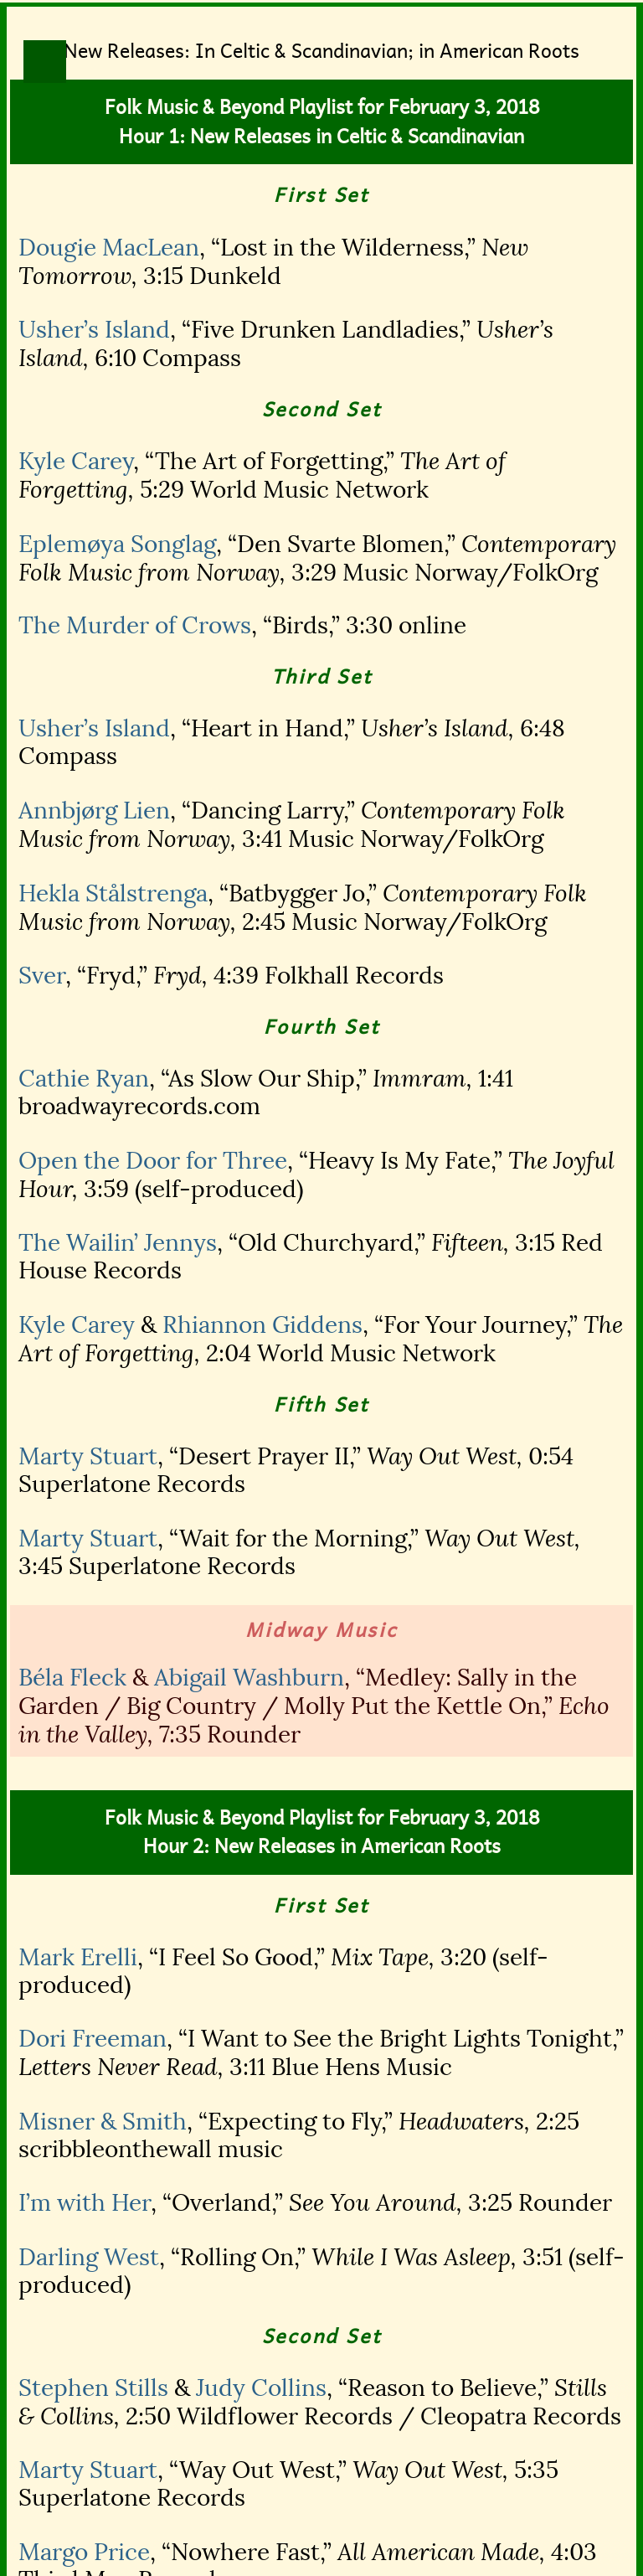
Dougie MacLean (108, 247)
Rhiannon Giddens (262, 1325)
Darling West (88, 2257)
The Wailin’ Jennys (117, 1243)
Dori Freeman (92, 2038)
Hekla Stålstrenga (113, 893)
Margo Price (84, 2552)
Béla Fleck (72, 1677)
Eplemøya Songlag (117, 544)
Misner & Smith (102, 2121)
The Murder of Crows (134, 625)
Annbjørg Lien (94, 810)
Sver (41, 975)
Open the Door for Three (152, 1160)
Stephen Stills (93, 2388)
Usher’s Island (94, 329)
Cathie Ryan (83, 1078)
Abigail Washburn (249, 1677)
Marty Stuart (87, 1456)
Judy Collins (261, 2388)
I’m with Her (84, 2203)
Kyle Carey (75, 461)
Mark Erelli (77, 1957)
